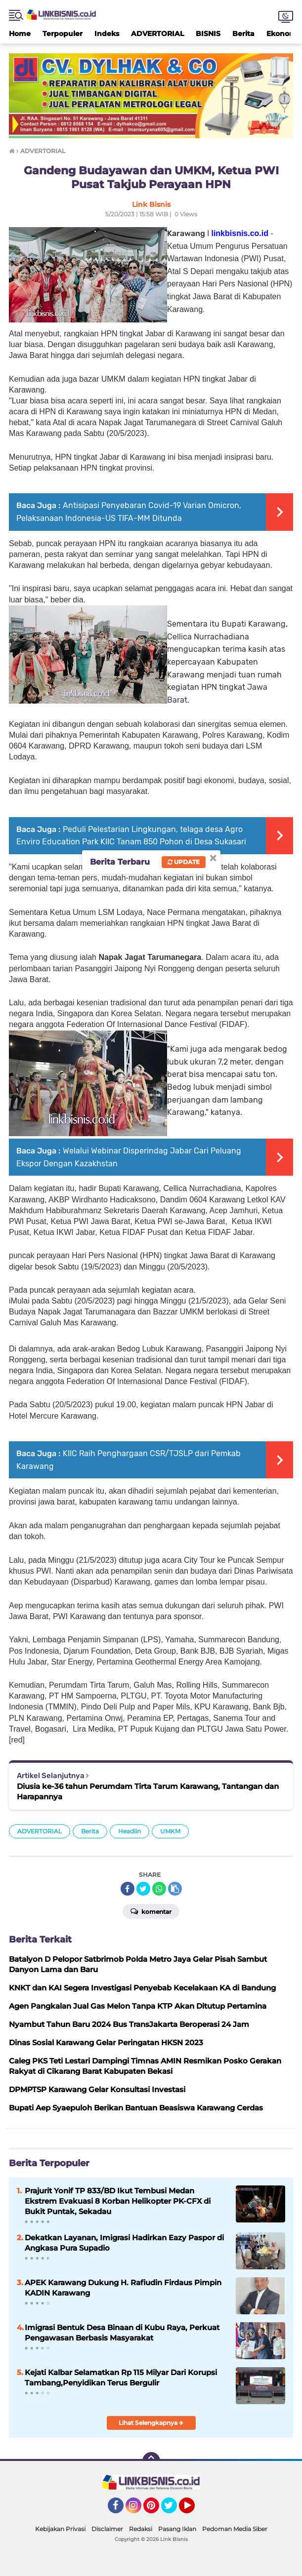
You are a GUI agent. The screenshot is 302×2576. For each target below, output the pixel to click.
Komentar (151, 1911)
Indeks (106, 33)
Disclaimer (107, 2529)
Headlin (129, 1831)
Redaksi (140, 2529)
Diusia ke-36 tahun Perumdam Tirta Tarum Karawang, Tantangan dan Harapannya (148, 1791)
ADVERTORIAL (157, 33)
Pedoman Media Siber (234, 2529)
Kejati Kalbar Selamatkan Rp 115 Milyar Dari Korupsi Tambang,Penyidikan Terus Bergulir (121, 2377)
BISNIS (208, 33)
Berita (243, 33)
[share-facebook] (127, 1889)
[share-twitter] (143, 1889)
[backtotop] (151, 2461)
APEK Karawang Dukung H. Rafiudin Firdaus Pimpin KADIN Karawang (123, 2288)
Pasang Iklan (177, 2529)
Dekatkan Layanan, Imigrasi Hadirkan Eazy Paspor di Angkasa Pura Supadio (124, 2243)
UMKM (170, 1831)
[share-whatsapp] (159, 1889)
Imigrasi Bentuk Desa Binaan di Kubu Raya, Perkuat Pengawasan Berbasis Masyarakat (122, 2332)
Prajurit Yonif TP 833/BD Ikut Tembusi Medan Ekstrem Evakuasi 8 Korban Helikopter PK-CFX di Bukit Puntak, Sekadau (118, 2201)
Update (184, 862)
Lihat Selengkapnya (151, 2422)
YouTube (194, 2509)
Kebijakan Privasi (60, 2529)
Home (20, 33)
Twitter (173, 2509)
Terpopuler (63, 33)
